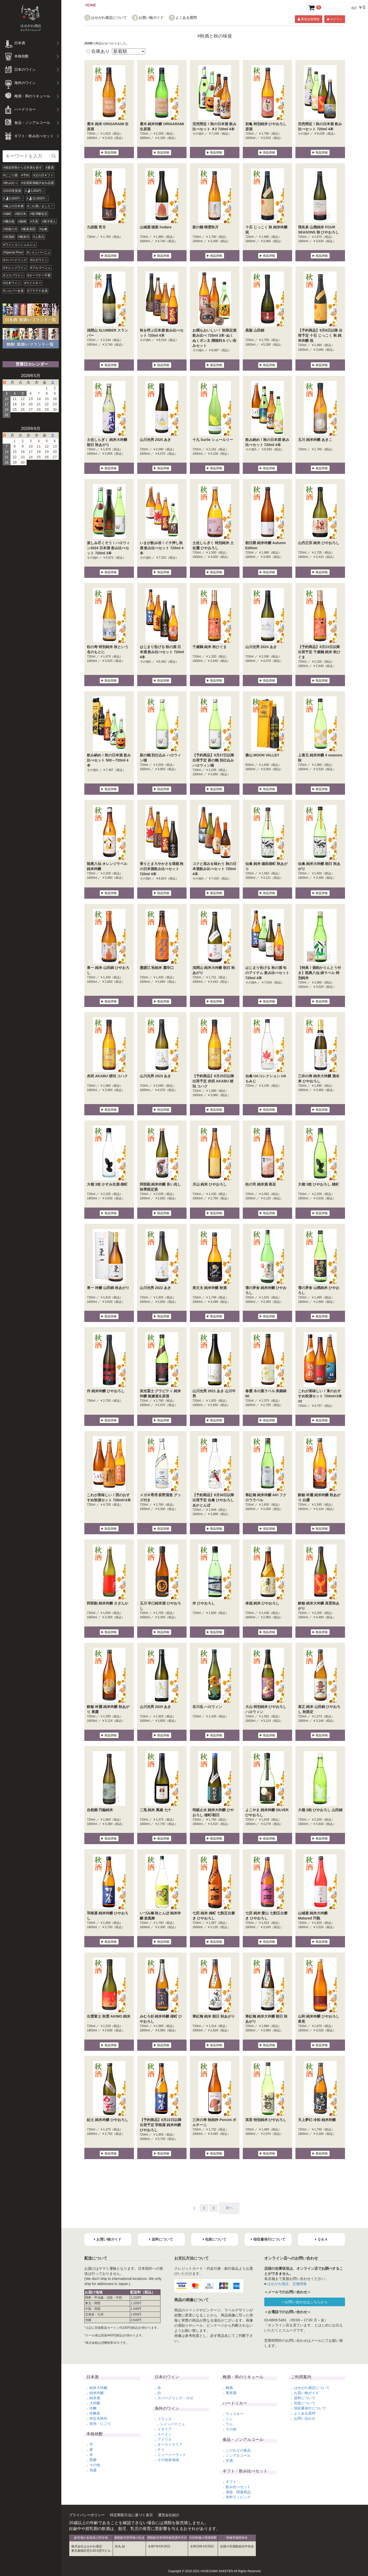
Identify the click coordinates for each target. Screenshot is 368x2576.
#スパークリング (15, 260)
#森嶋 (22, 221)
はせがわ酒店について (109, 18)
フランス (164, 2419)
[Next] (229, 2208)
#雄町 (7, 214)
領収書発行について (310, 2408)
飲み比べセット (238, 2487)
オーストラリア (169, 2444)
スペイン (164, 2434)
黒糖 (93, 2460)
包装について (304, 2403)
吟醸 (93, 2408)
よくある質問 (186, 18)
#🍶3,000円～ (34, 191)
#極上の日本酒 (13, 206)
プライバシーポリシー (87, 2515)
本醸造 (94, 2413)
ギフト (231, 2482)
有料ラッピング (238, 2497)
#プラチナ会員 (38, 290)
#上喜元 (38, 237)
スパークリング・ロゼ (175, 2398)
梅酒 (229, 2388)
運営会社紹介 (168, 2515)
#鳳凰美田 (28, 229)
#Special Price (13, 252)
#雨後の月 (10, 229)
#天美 (34, 221)
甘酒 (229, 2460)
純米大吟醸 (98, 2388)
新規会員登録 (308, 19)
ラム (229, 2424)
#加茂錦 (8, 237)
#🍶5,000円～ (13, 198)
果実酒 (231, 2393)
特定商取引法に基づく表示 (131, 2515)
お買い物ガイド (151, 18)
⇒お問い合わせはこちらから (304, 2302)
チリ (161, 2450)
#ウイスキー (33, 283)
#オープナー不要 (39, 275)
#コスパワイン (13, 275)
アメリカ (164, 2439)
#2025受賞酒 (12, 191)
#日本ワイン (11, 283)
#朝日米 (20, 214)
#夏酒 (50, 167)
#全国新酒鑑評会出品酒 (37, 183)
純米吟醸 (96, 2393)
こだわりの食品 (238, 2450)
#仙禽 (43, 229)
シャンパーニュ (172, 2424)
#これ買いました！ (41, 206)
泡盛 (93, 2470)
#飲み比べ (10, 183)
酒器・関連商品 (238, 2492)
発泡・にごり (100, 2423)
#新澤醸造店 (38, 214)
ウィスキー (235, 2414)
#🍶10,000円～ (37, 198)
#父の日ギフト (43, 175)
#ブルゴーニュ (41, 268)
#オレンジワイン (15, 268)
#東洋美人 (49, 221)
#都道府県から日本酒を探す (22, 167)
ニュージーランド (171, 2455)
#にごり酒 (10, 175)
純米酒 (94, 2398)
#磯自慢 (8, 221)
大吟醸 (94, 2403)
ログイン (334, 19)
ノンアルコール (238, 2455)
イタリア (164, 2429)
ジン (229, 2419)
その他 (94, 2465)
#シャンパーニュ (38, 252)
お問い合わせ (304, 2418)
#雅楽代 (23, 237)
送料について (304, 2398)
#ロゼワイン (39, 260)
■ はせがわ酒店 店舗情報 (285, 2284)
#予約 (25, 175)
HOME (90, 5)
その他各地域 (168, 2460)
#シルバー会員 (13, 290)
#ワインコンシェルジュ (19, 245)
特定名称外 (98, 2418)
